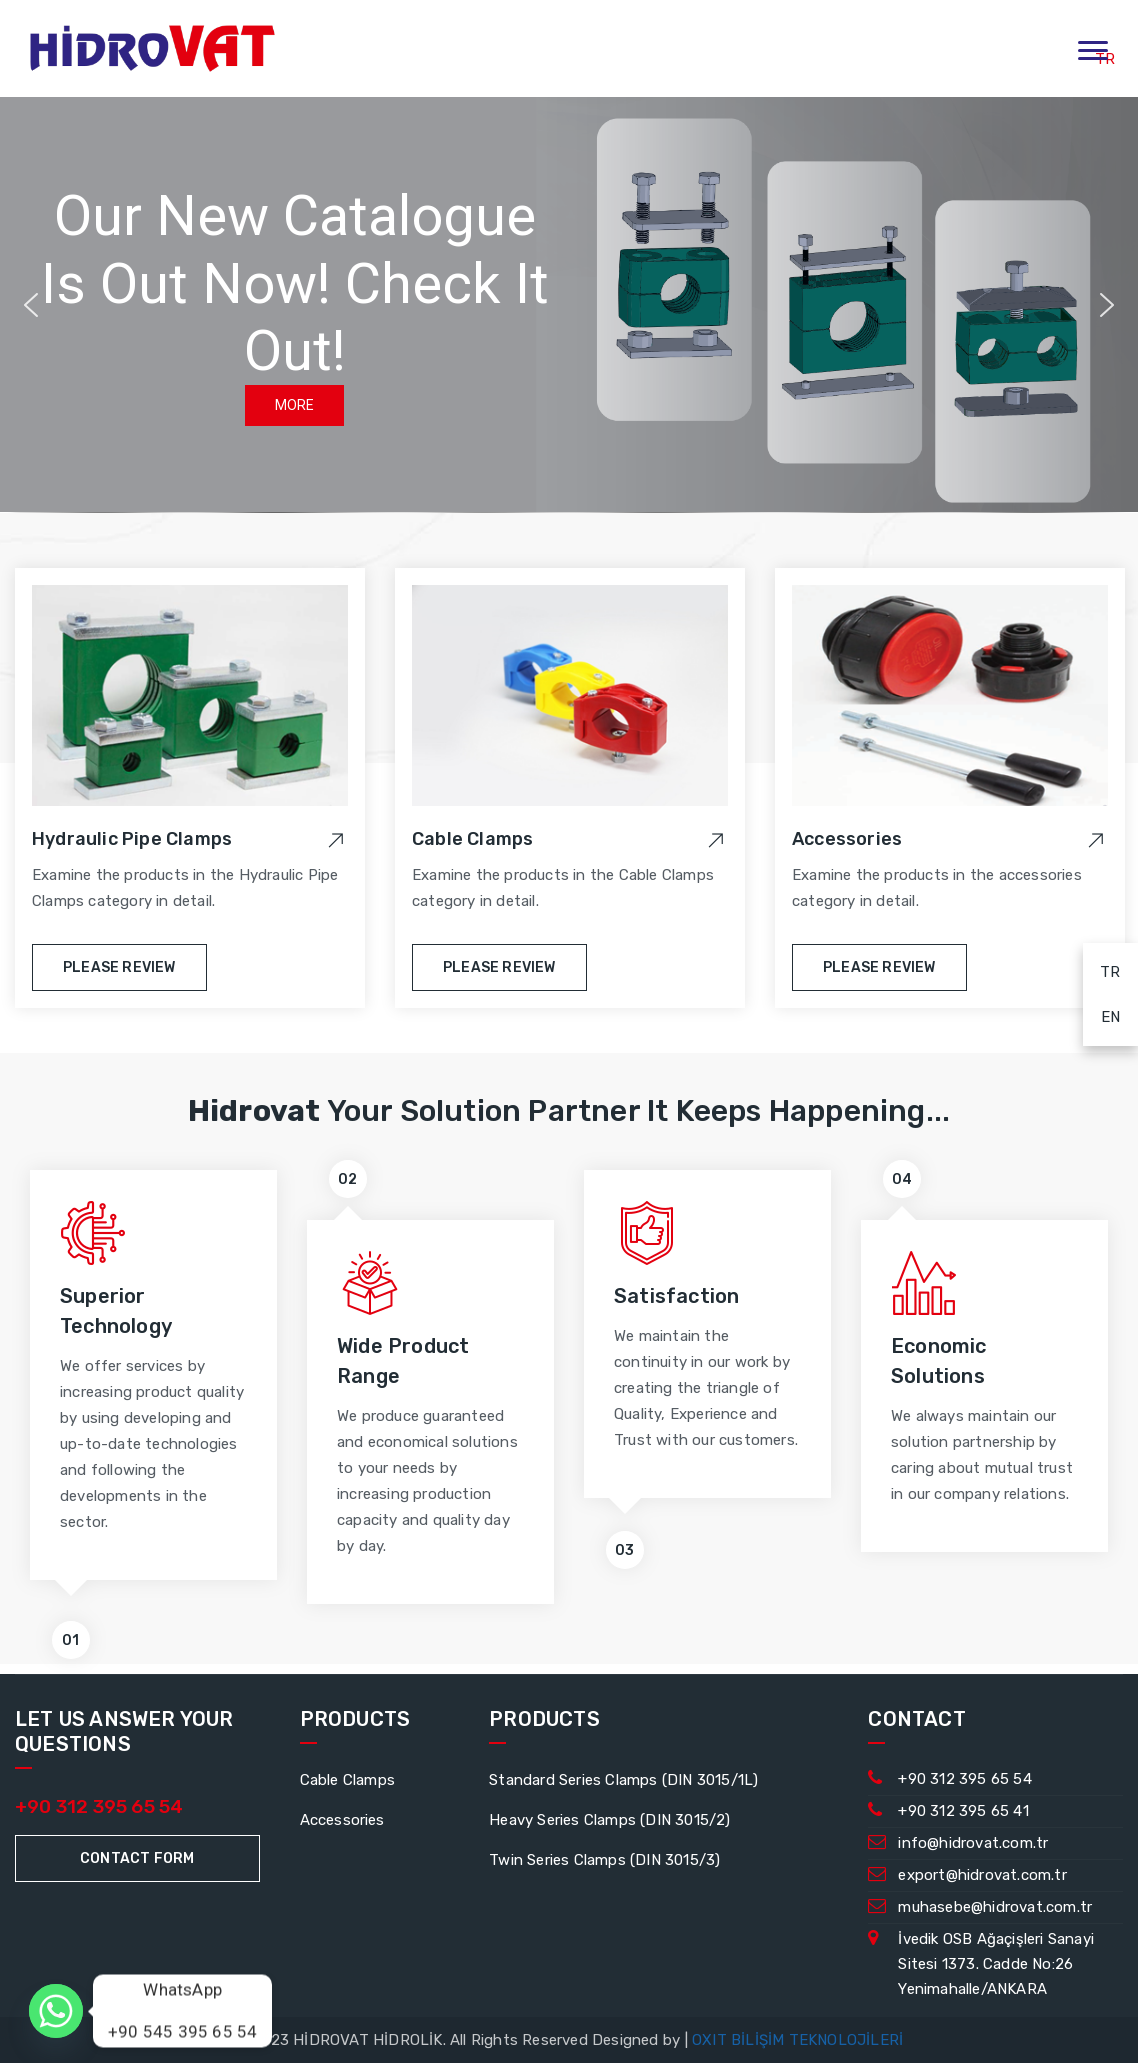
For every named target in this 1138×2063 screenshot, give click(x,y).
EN (1101, 1013)
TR (1102, 968)
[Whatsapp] (56, 2011)
